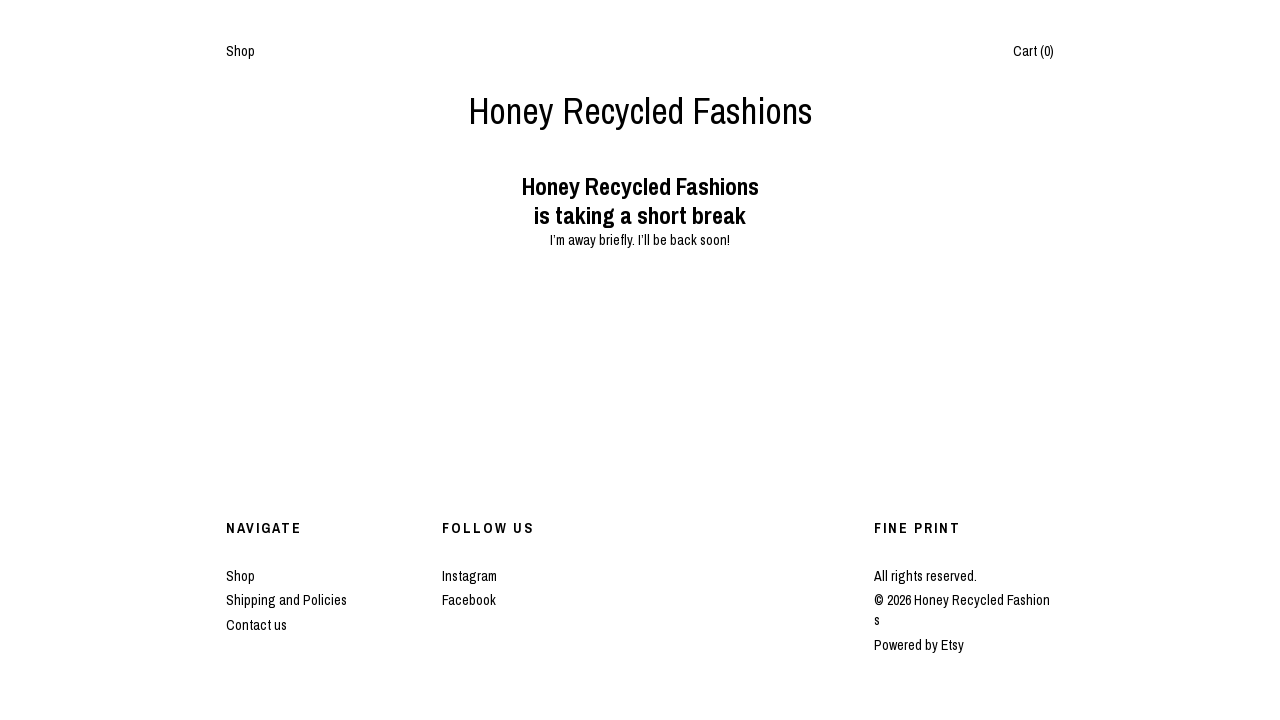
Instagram (469, 576)
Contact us (256, 625)
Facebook (469, 600)
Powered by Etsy (919, 645)
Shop (240, 51)
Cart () (1033, 51)
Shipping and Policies (286, 600)
